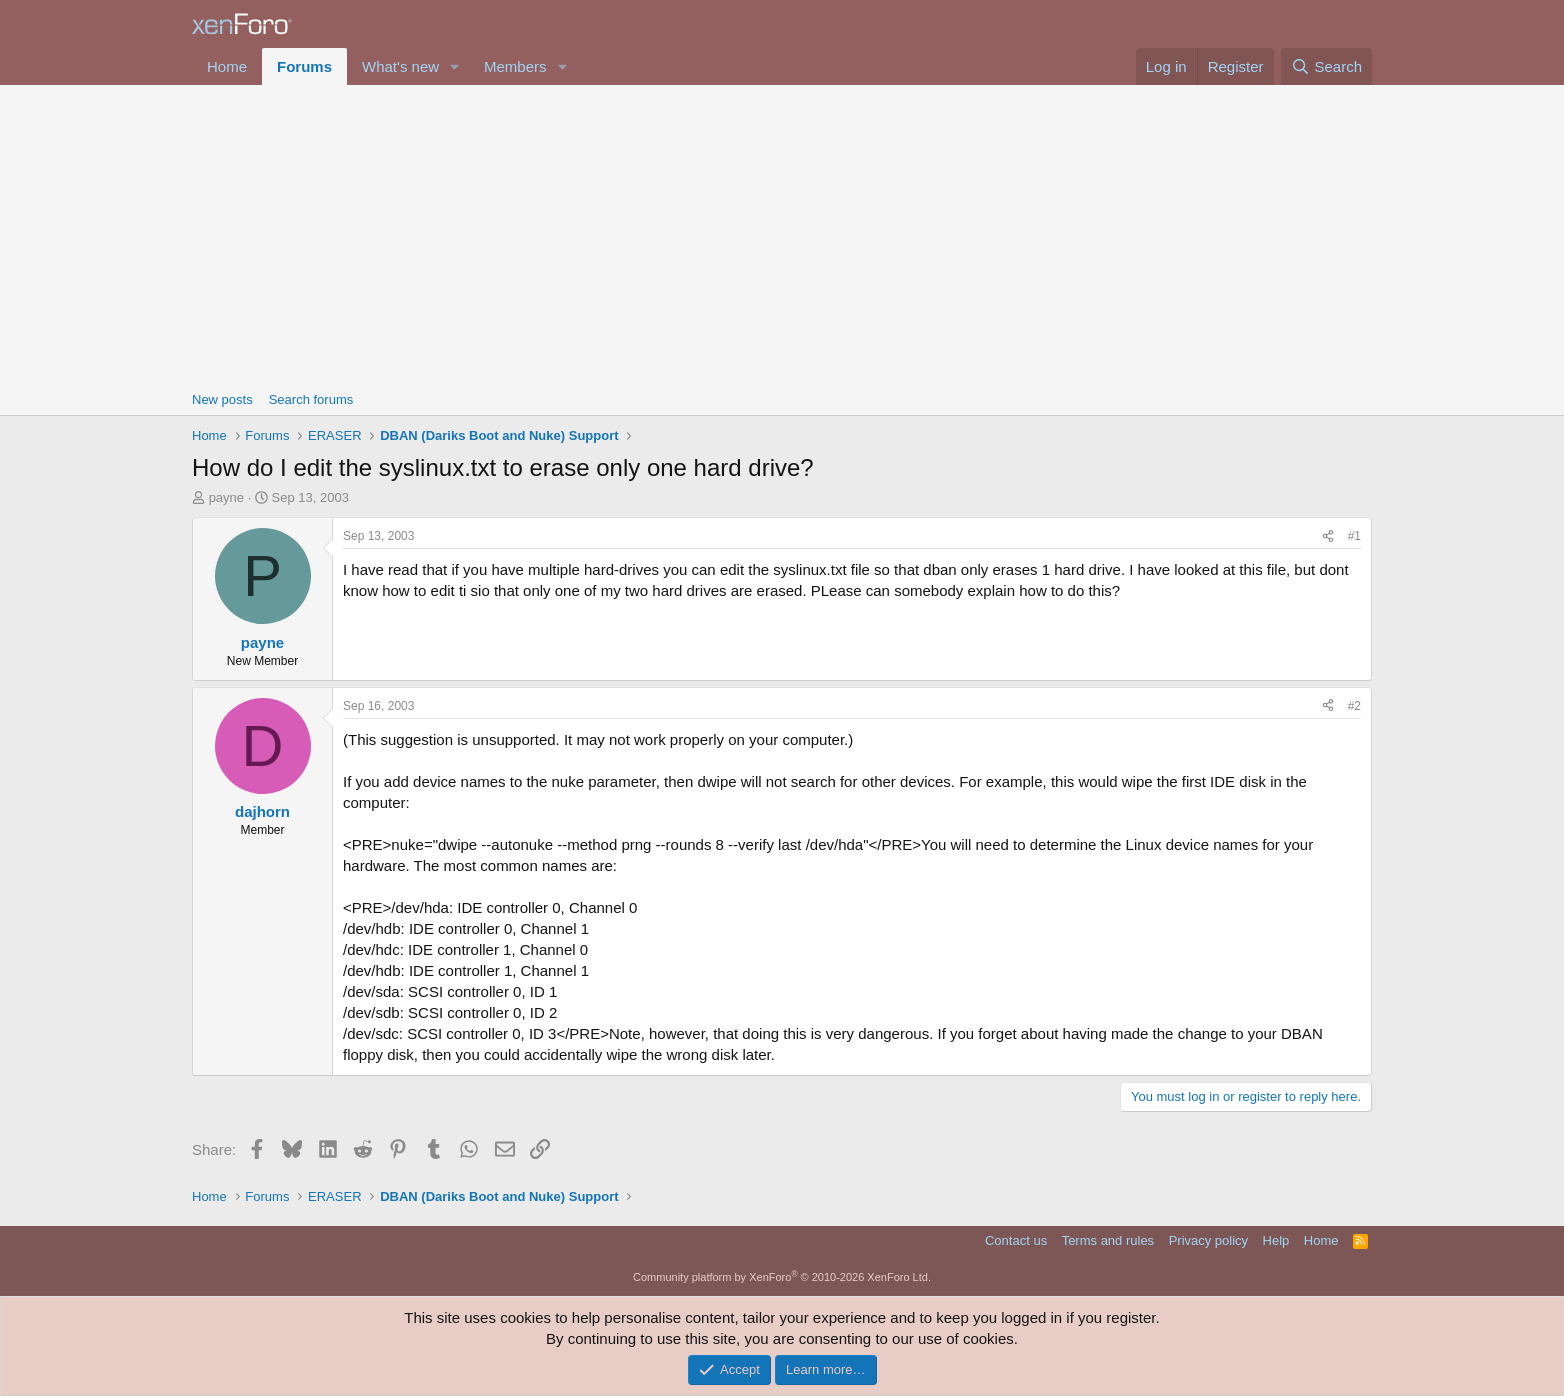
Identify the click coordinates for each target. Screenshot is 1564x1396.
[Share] (1328, 536)
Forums (304, 66)
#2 (1354, 706)
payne (226, 497)
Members (515, 66)
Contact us (1016, 1240)
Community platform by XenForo (782, 1277)
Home (227, 66)
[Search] (1326, 66)
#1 (1354, 536)
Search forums (311, 399)
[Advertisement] (782, 235)
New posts (222, 399)
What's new (400, 66)
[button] (455, 66)
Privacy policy (1208, 1240)
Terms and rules (1108, 1240)
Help (1276, 1240)
